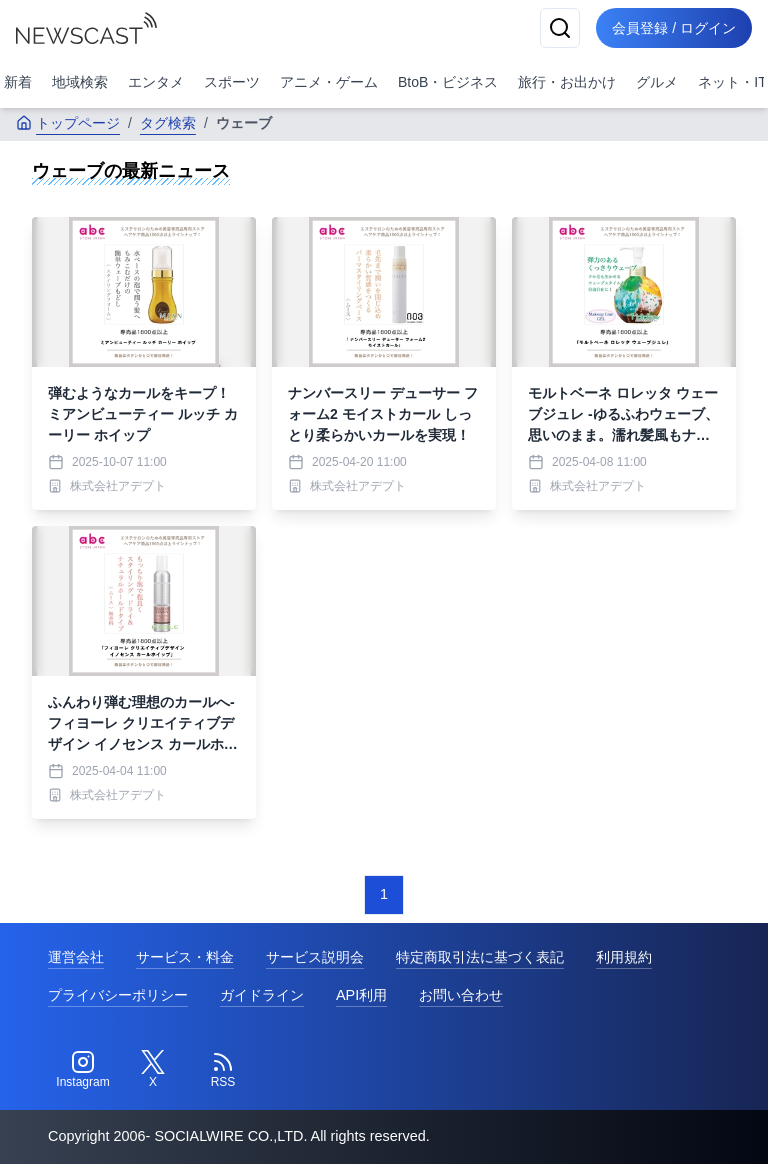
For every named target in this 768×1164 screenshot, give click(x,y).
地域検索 (80, 82)
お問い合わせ (461, 995)
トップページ (68, 123)
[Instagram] (83, 1070)
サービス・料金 (185, 957)
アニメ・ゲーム (329, 82)
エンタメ (156, 82)
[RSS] (223, 1070)
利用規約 (624, 957)
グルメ (657, 82)
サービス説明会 (315, 957)
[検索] (560, 28)
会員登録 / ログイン (674, 28)
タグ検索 (168, 123)
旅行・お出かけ (567, 82)
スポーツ (232, 82)
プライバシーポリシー (118, 995)
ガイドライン (262, 995)
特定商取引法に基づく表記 (480, 957)
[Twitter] (153, 1070)
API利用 (361, 995)
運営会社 (76, 957)
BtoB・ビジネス (448, 82)
